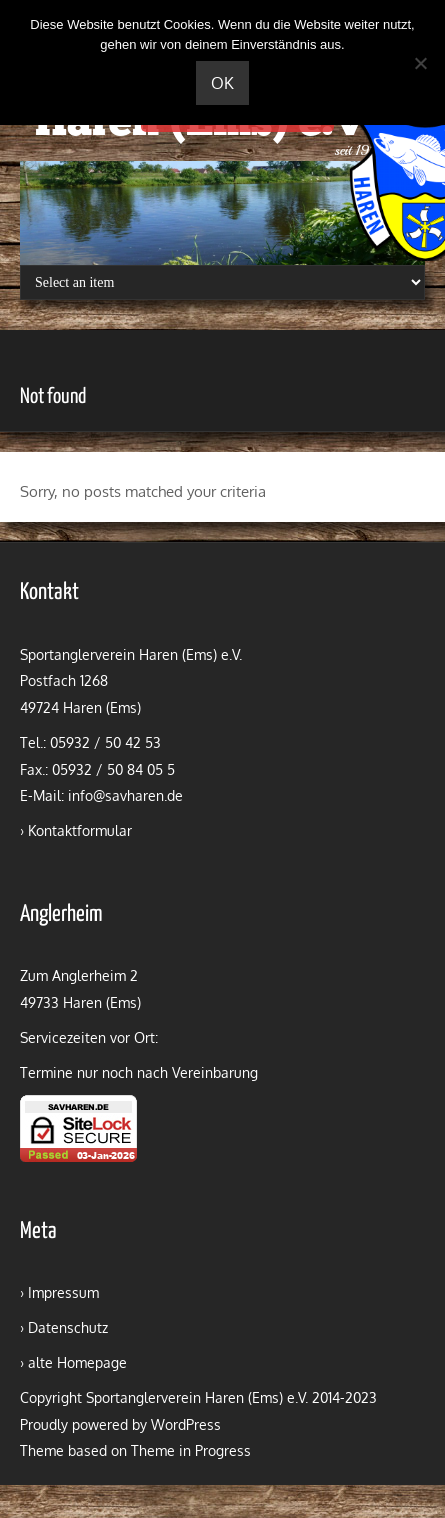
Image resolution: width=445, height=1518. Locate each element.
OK (222, 83)
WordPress (186, 1424)
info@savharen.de (125, 795)
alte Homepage (77, 1362)
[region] (222, 213)
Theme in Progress (191, 1450)
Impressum (63, 1292)
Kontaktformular (80, 830)
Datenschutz (68, 1327)
